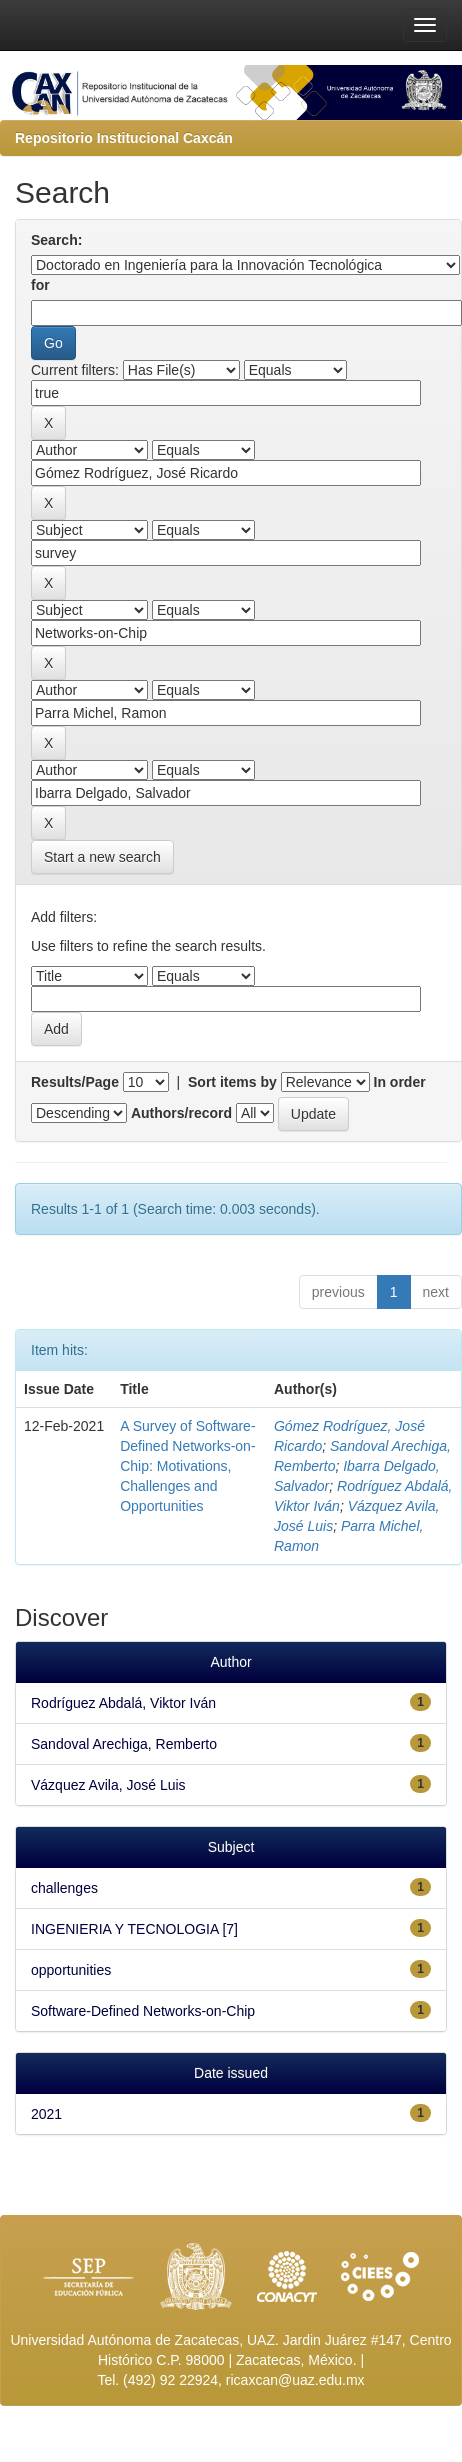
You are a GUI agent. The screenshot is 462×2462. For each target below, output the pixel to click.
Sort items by (232, 1082)
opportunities (71, 1970)
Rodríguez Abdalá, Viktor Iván (123, 1703)
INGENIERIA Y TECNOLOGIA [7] (134, 1929)
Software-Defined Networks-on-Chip (143, 2011)
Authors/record (181, 1113)
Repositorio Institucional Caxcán (124, 138)
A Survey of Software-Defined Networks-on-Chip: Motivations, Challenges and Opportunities (187, 1466)
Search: (56, 240)
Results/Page (75, 1082)
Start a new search (102, 857)
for (40, 285)
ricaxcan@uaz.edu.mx (295, 2380)
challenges (64, 1888)
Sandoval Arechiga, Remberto (124, 1744)
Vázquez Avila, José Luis (108, 1785)
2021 (46, 2114)
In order (400, 1082)
